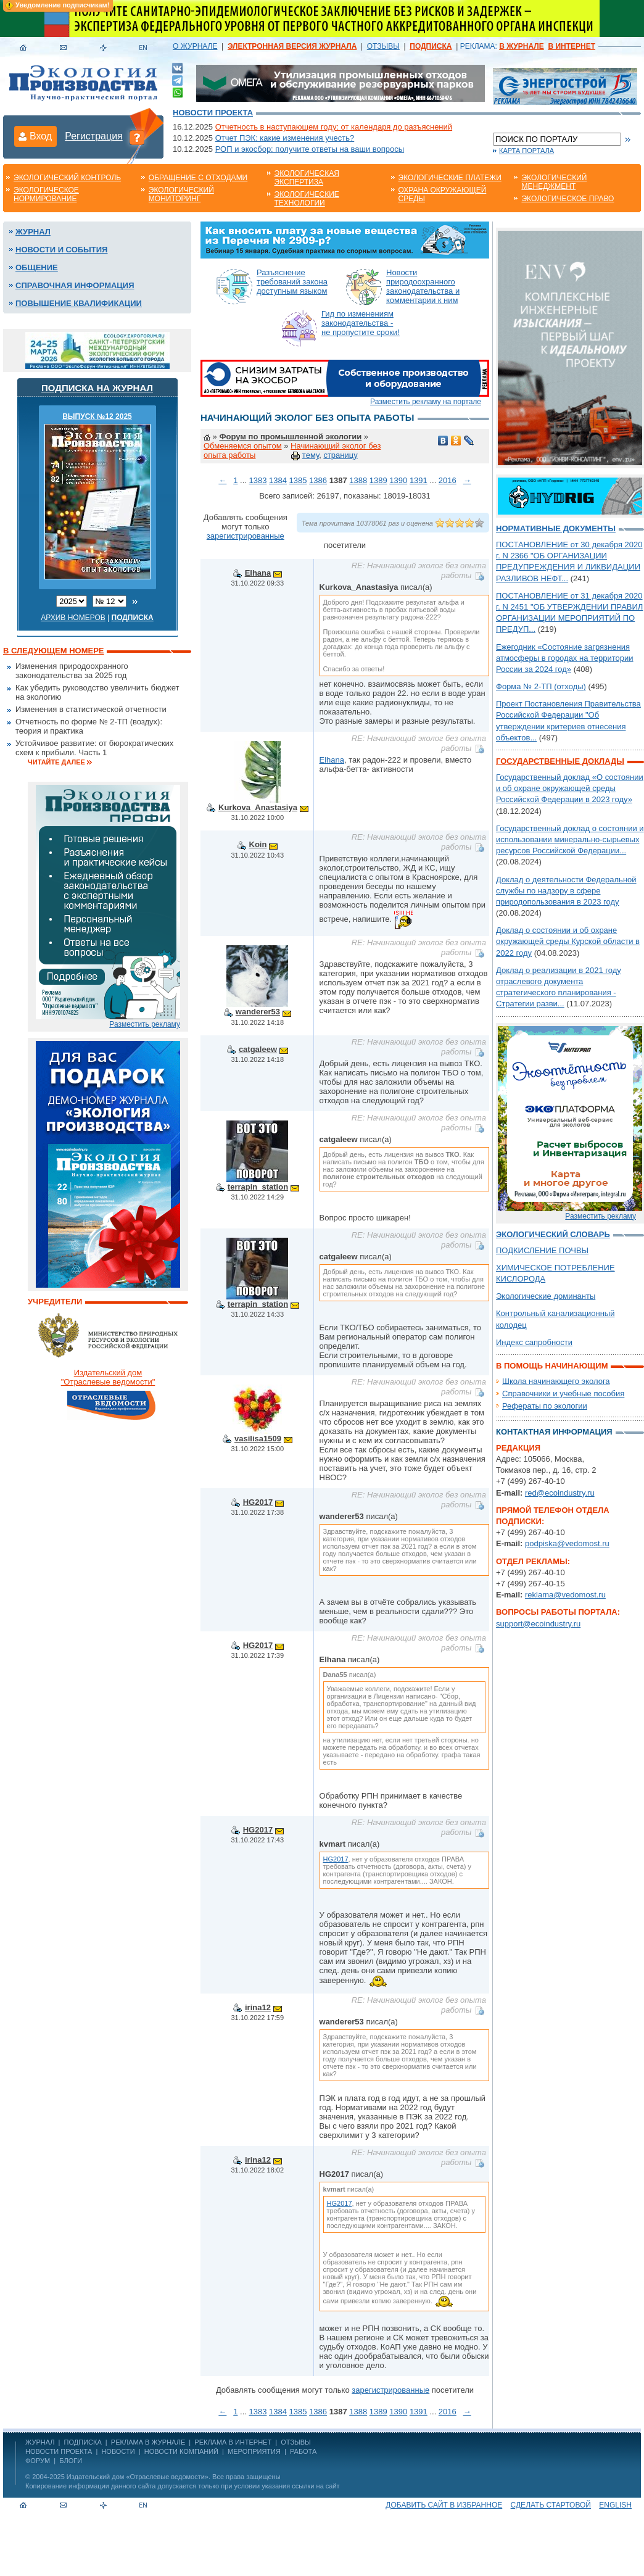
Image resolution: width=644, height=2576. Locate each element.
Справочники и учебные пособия (563, 1393)
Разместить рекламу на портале (425, 401)
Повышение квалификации (78, 303)
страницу (340, 455)
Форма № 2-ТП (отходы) (541, 686)
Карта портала (526, 150)
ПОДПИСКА (83, 2442)
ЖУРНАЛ (39, 2442)
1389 (378, 480)
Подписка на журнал (97, 388)
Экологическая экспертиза (307, 177)
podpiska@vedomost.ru (567, 1543)
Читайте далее (56, 762)
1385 (298, 480)
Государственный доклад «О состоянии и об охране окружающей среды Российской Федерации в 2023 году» (569, 788)
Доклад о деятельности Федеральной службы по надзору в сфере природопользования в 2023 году (566, 890)
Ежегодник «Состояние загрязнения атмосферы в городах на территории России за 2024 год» (565, 658)
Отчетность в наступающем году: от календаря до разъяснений (333, 126)
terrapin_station (258, 1186)
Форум (37, 2460)
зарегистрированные (245, 535)
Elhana (258, 573)
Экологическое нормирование (46, 194)
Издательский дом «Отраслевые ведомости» (137, 2476)
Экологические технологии (307, 198)
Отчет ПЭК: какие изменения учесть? (285, 138)
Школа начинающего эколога (556, 1381)
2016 (447, 480)
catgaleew (258, 1049)
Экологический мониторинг (181, 194)
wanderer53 (258, 1011)
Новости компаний (181, 2451)
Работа (303, 2451)
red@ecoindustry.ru (560, 1492)
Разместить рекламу (144, 1024)
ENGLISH (615, 2505)
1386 (318, 480)
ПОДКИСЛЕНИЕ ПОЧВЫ (542, 1250)
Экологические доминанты (545, 1296)
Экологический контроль (67, 177)
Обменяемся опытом (243, 445)
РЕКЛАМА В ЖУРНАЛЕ (148, 2442)
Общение (36, 267)
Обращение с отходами (198, 177)
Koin (258, 844)
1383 (258, 480)
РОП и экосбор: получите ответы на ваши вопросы (309, 149)
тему (310, 455)
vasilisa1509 (257, 1438)
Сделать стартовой (551, 2505)
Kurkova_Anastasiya (257, 807)
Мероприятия (254, 2451)
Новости (117, 2451)
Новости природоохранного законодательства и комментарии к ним (423, 286)
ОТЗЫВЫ (383, 46)
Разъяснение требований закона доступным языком (292, 282)
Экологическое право (567, 198)
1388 (358, 480)
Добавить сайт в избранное (444, 2505)
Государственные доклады (560, 761)
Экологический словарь (553, 1234)
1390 (398, 480)
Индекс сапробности (534, 1342)
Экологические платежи (450, 177)
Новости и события (61, 249)
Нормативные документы (556, 528)
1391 (418, 480)
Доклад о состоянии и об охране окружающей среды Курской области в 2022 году (568, 941)
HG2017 (258, 1502)
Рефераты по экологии (544, 1405)
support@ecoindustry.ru (538, 1623)
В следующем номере (53, 650)
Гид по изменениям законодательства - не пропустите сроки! (360, 323)
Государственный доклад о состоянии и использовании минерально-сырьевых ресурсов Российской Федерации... (570, 839)
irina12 (258, 2007)
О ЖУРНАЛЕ (195, 46)
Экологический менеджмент (554, 182)
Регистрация (94, 136)
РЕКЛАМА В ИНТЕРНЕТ (232, 2442)
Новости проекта (213, 112)
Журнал (33, 231)
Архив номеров (73, 617)
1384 (278, 480)
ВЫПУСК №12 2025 (97, 416)
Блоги (70, 2460)
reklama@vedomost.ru (565, 1594)
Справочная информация (74, 285)
